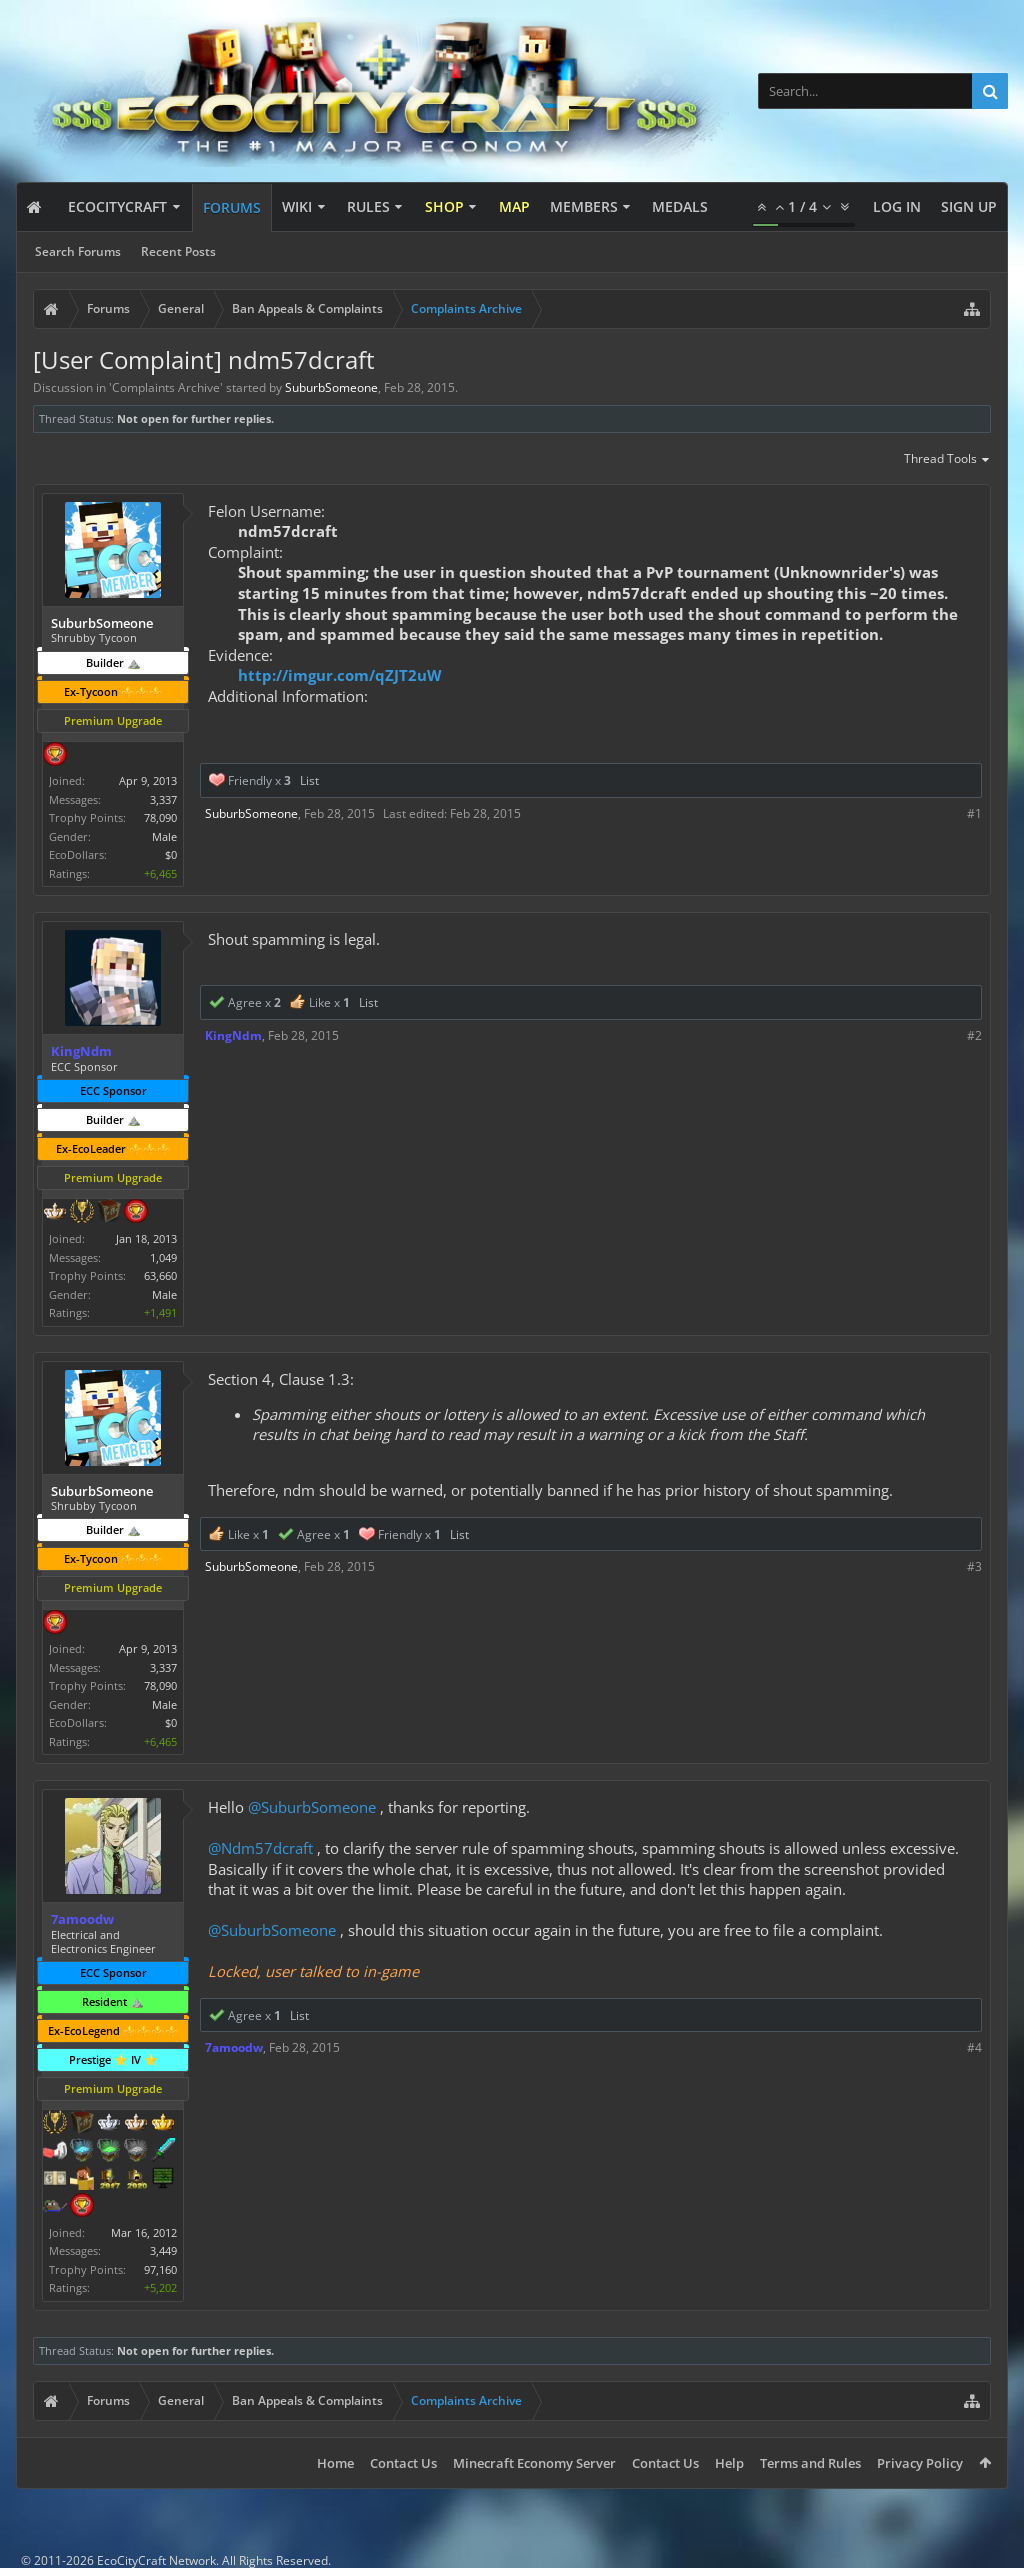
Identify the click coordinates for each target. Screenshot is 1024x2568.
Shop (444, 206)
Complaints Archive (166, 387)
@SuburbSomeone (312, 1807)
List (309, 780)
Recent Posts (178, 251)
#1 (974, 813)
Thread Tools (947, 460)
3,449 (163, 2250)
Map (514, 206)
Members (584, 206)
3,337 (163, 799)
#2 (974, 1035)
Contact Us (403, 2463)
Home (335, 2463)
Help (729, 2463)
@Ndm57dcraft (260, 1848)
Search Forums (78, 251)
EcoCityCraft (117, 206)
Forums (232, 207)
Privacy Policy (920, 2463)
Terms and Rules (810, 2463)
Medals (680, 206)
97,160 (160, 2269)
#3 (974, 1566)
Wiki (297, 206)
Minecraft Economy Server (534, 2463)
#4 (974, 2047)
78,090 (160, 817)
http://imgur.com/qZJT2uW (340, 675)
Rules (368, 206)
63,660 (160, 1275)
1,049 (163, 1257)
